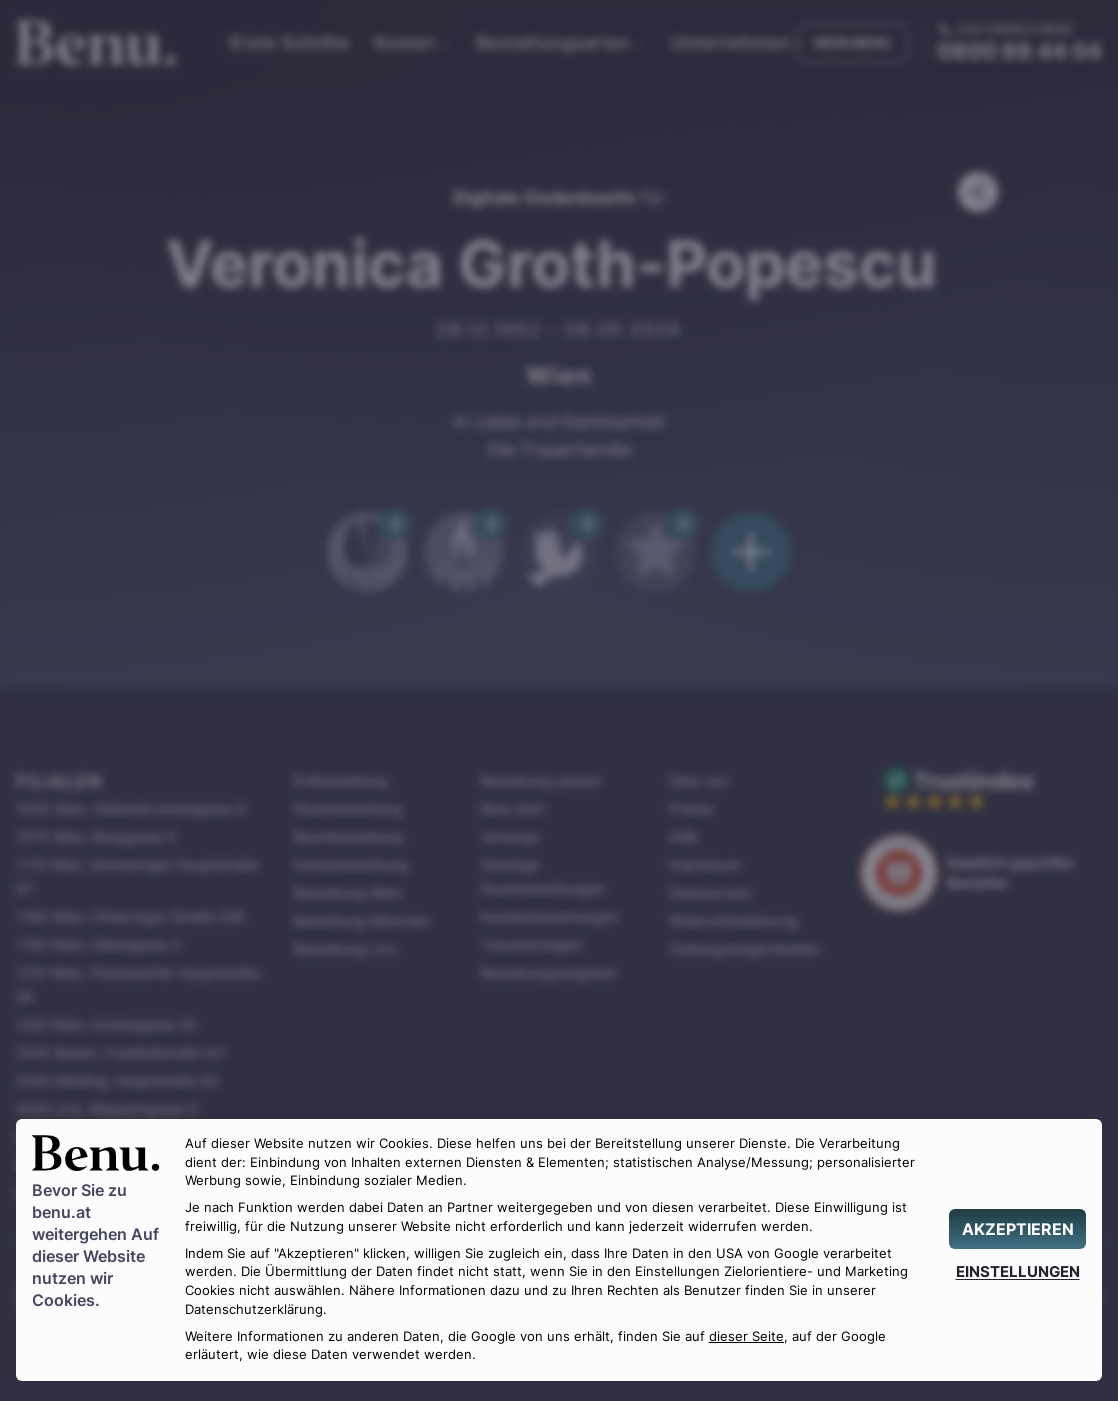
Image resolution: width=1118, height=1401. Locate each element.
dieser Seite (746, 1336)
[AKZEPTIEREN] (1017, 1229)
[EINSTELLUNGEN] (1017, 1271)
